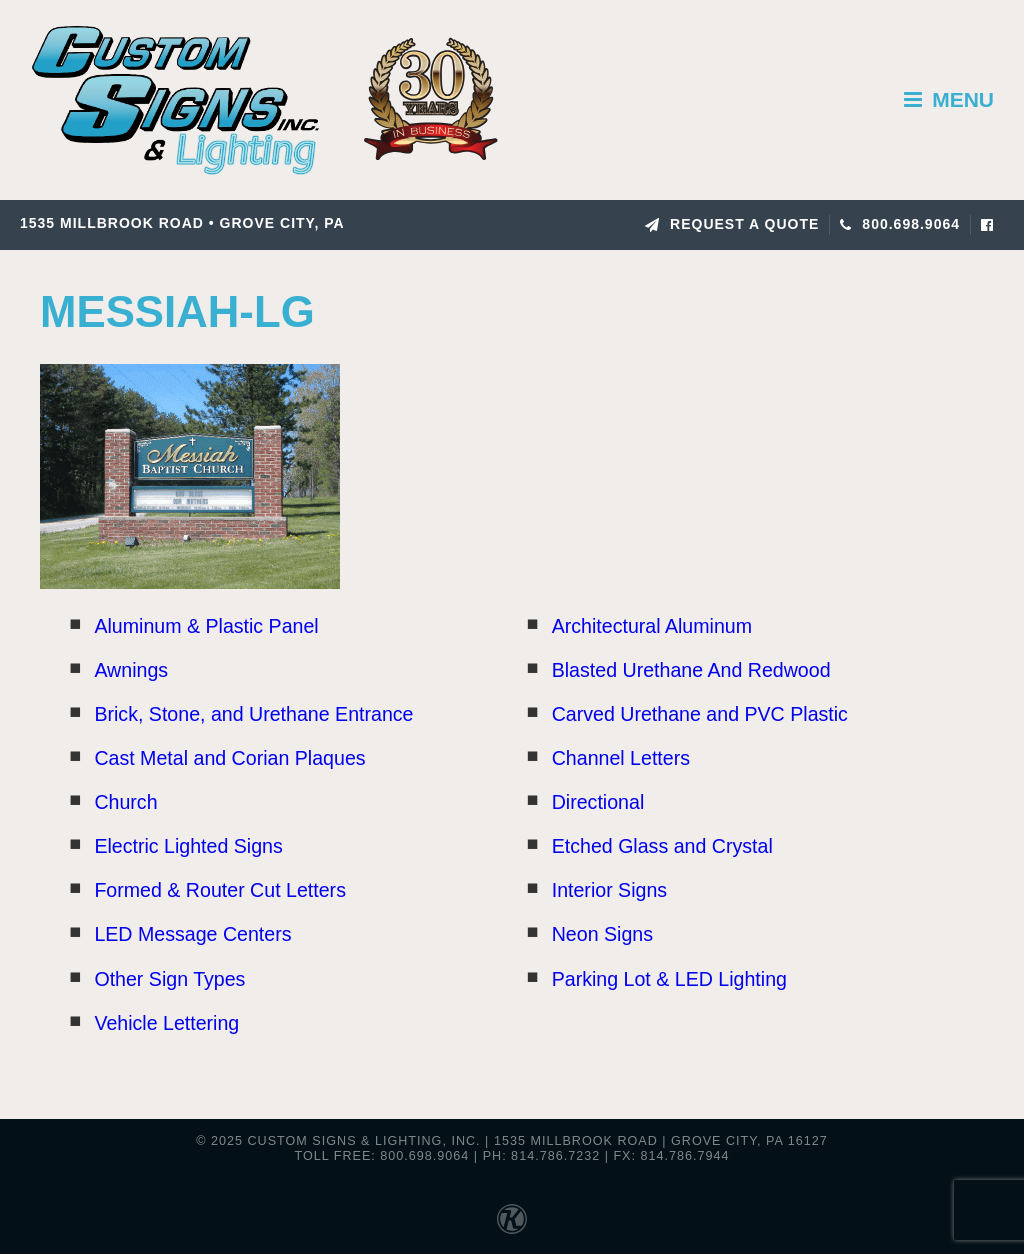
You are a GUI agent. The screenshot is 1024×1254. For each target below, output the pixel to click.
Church (125, 802)
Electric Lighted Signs (188, 846)
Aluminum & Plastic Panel (206, 626)
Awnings (131, 670)
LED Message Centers (192, 934)
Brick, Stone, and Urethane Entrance (253, 714)
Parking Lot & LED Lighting (669, 979)
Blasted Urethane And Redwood (691, 670)
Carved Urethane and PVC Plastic (700, 714)
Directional (598, 802)
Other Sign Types (169, 979)
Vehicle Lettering (166, 1023)
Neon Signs (602, 934)
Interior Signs (609, 890)
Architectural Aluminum (652, 626)
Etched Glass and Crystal (662, 846)
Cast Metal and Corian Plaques (229, 758)
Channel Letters (621, 758)
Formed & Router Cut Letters (220, 890)
